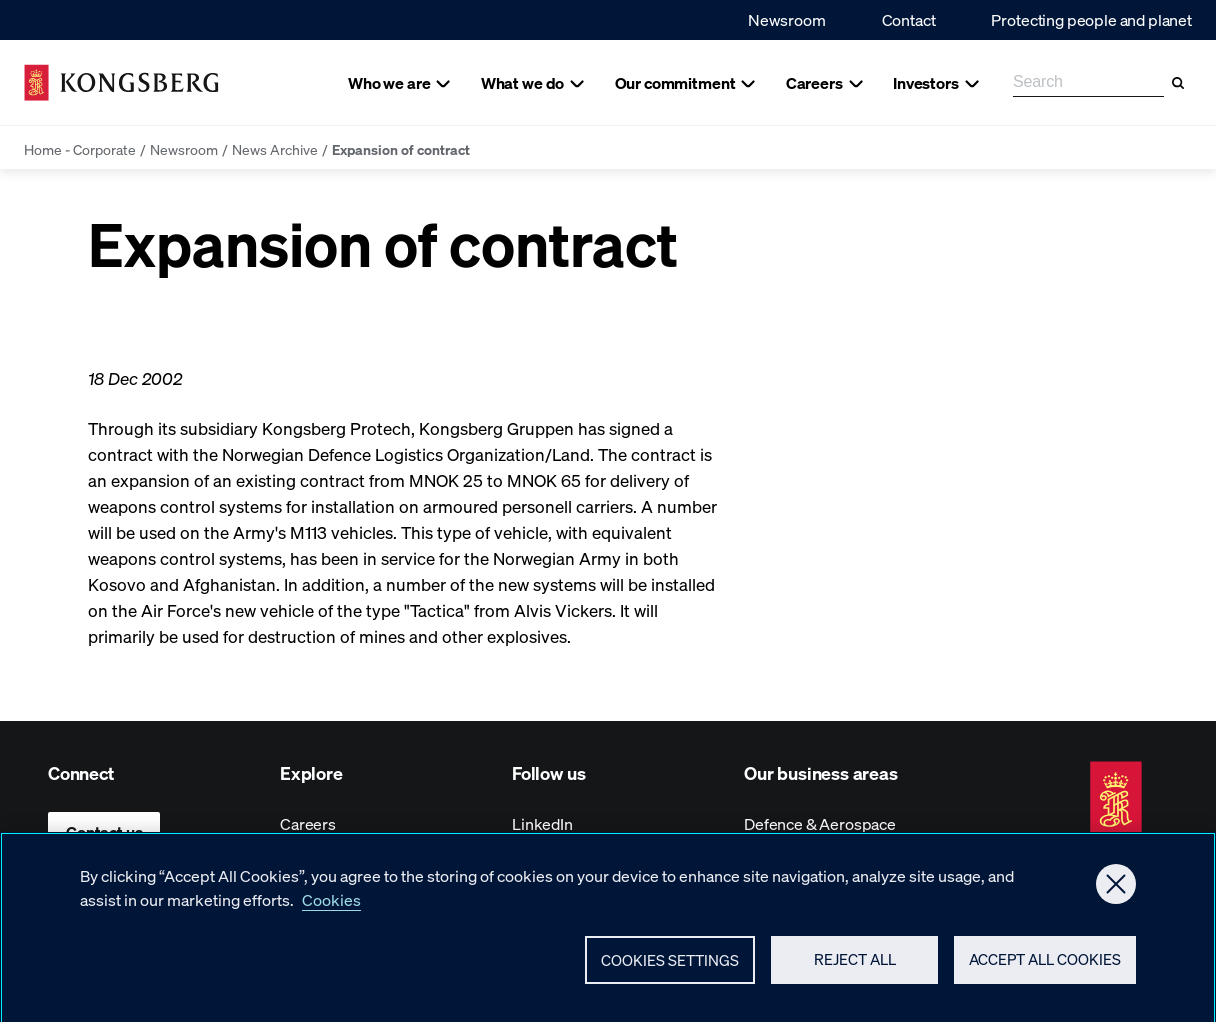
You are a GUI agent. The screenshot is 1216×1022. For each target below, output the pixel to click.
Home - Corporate (80, 149)
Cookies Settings (670, 968)
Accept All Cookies (1045, 968)
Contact (909, 19)
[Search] (1178, 83)
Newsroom (787, 19)
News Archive (275, 149)
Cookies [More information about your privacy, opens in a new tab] (331, 907)
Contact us (104, 831)
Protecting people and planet (1091, 19)
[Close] (1116, 892)
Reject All (855, 968)
